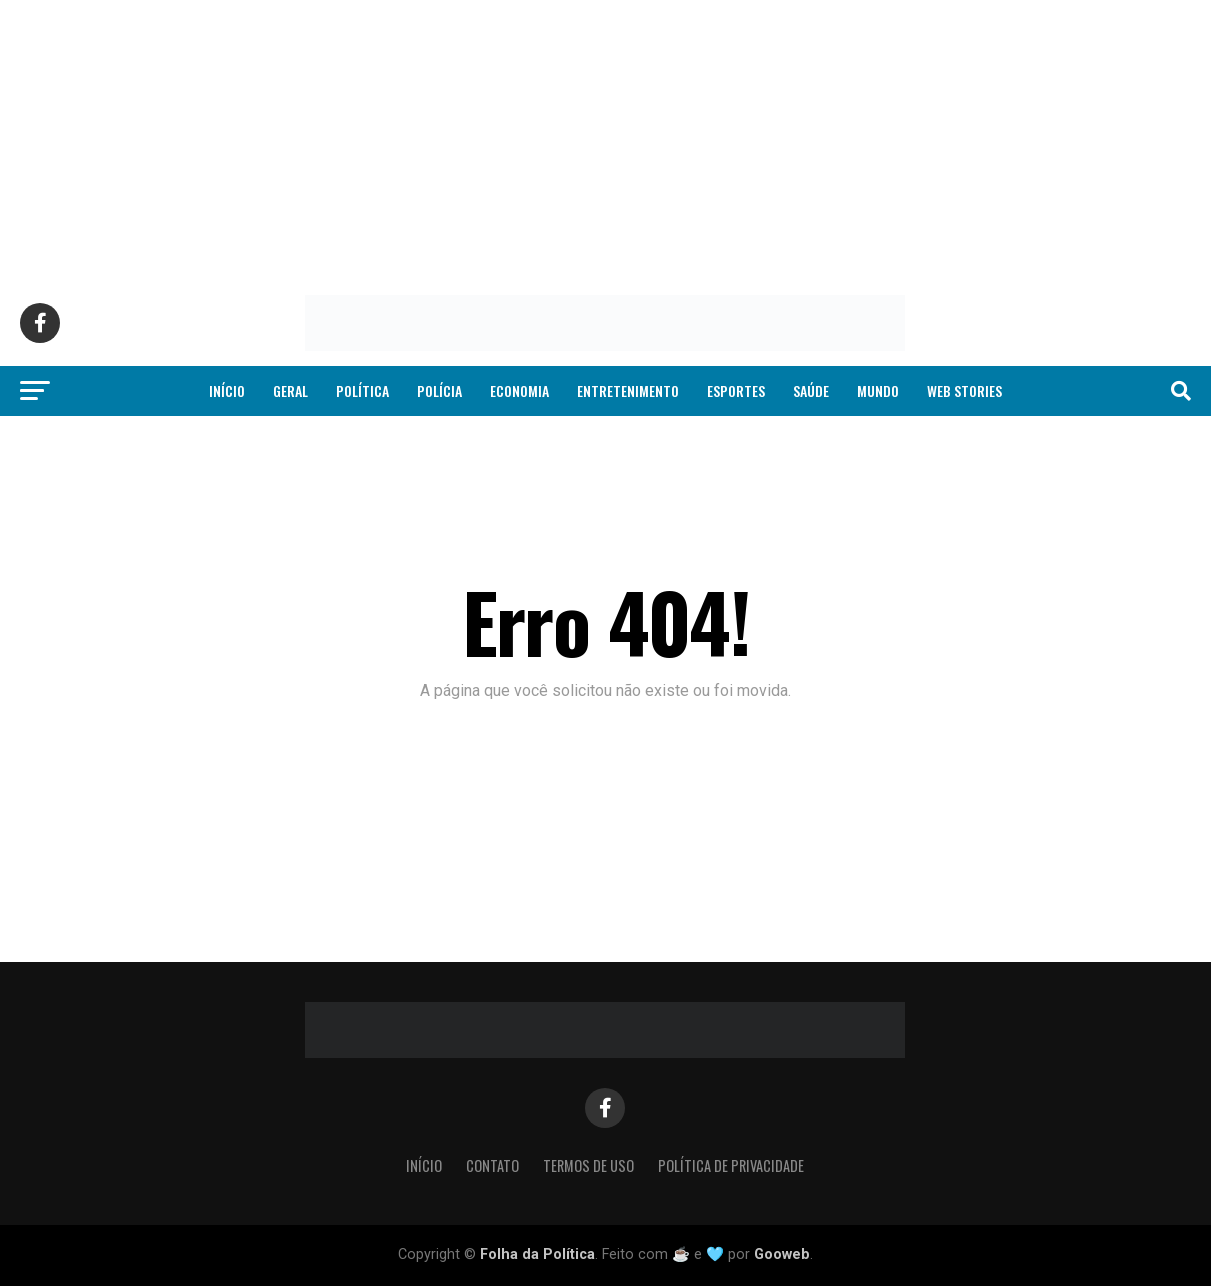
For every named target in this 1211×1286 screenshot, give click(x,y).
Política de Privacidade (731, 1165)
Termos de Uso (588, 1165)
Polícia (439, 390)
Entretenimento (628, 390)
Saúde (811, 390)
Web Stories (964, 390)
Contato (492, 1165)
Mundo (878, 390)
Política (362, 390)
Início (227, 390)
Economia (519, 390)
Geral (290, 390)
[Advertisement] (600, 140)
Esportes (736, 390)
